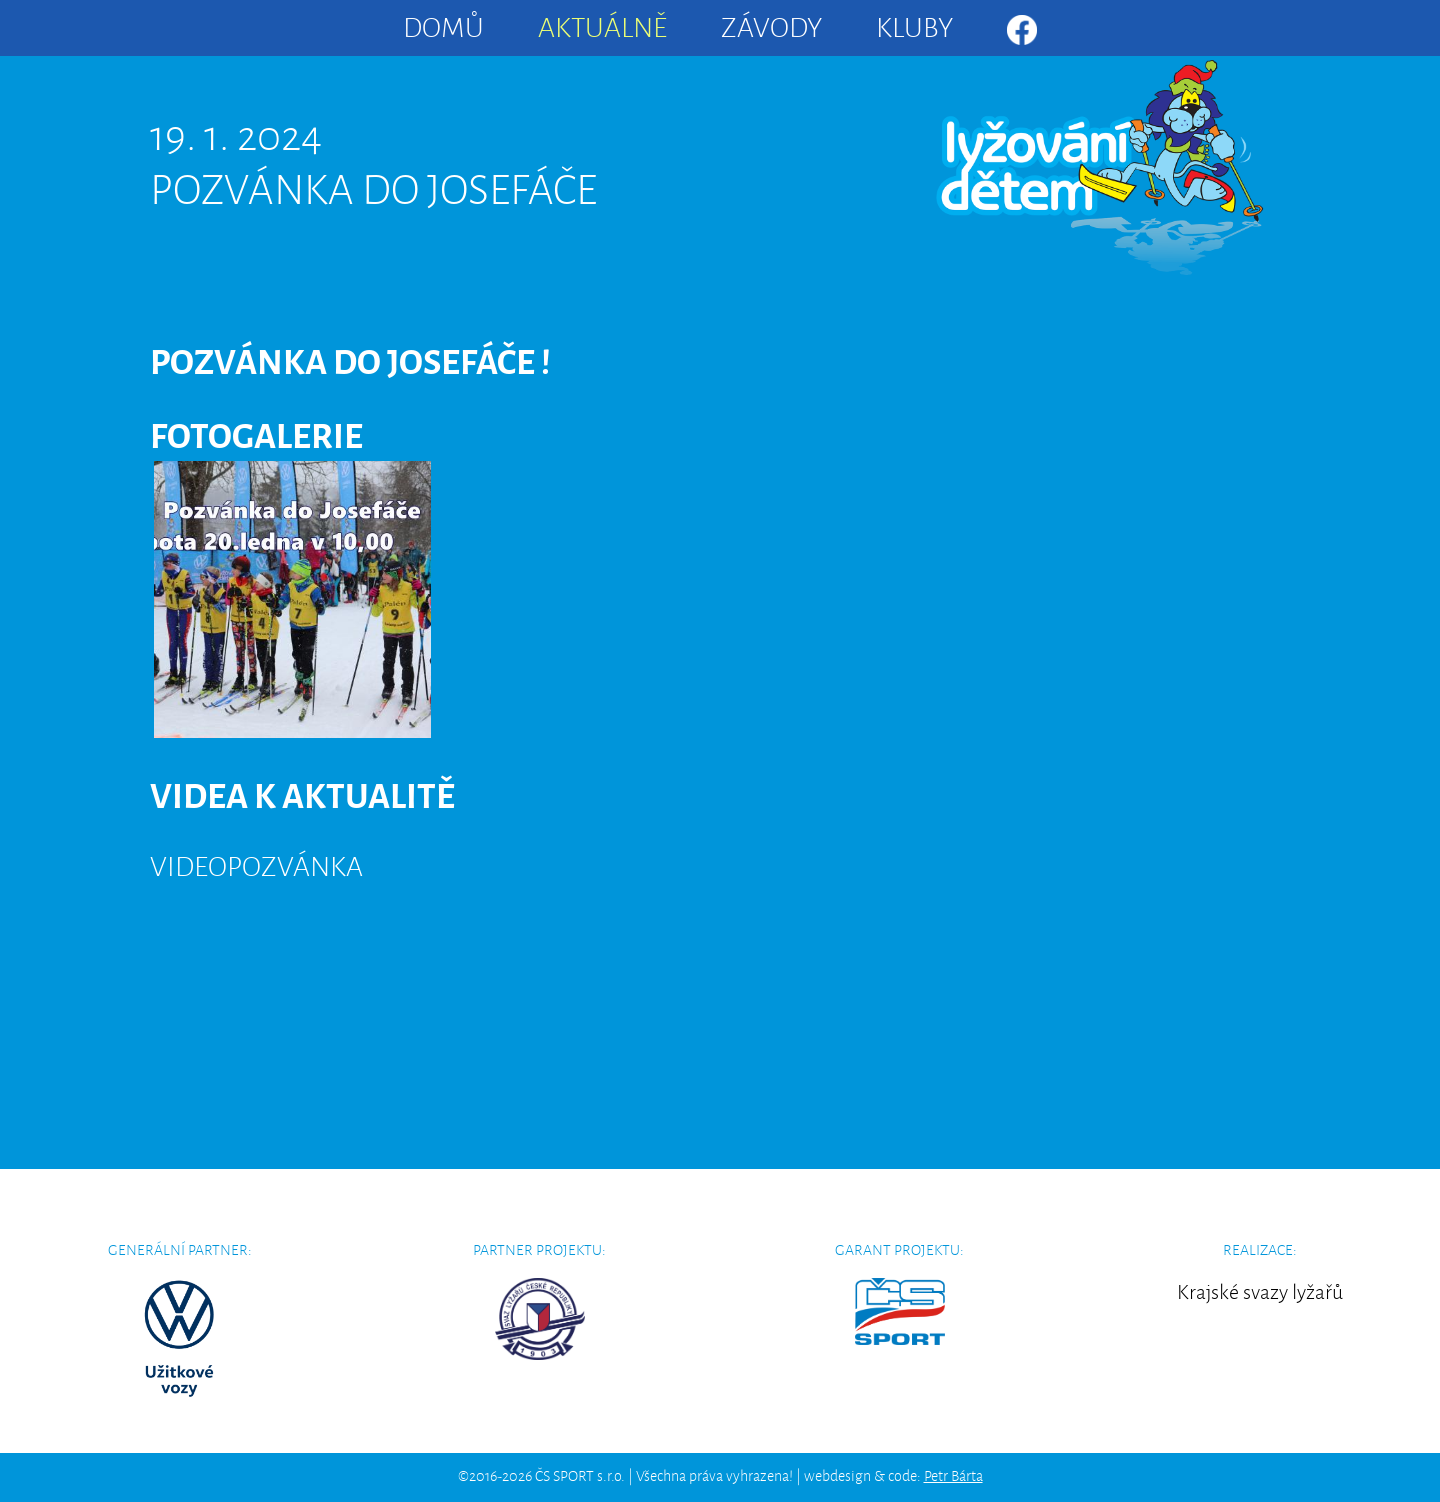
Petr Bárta (953, 1474)
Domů (443, 24)
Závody (771, 24)
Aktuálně (602, 24)
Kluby (914, 24)
